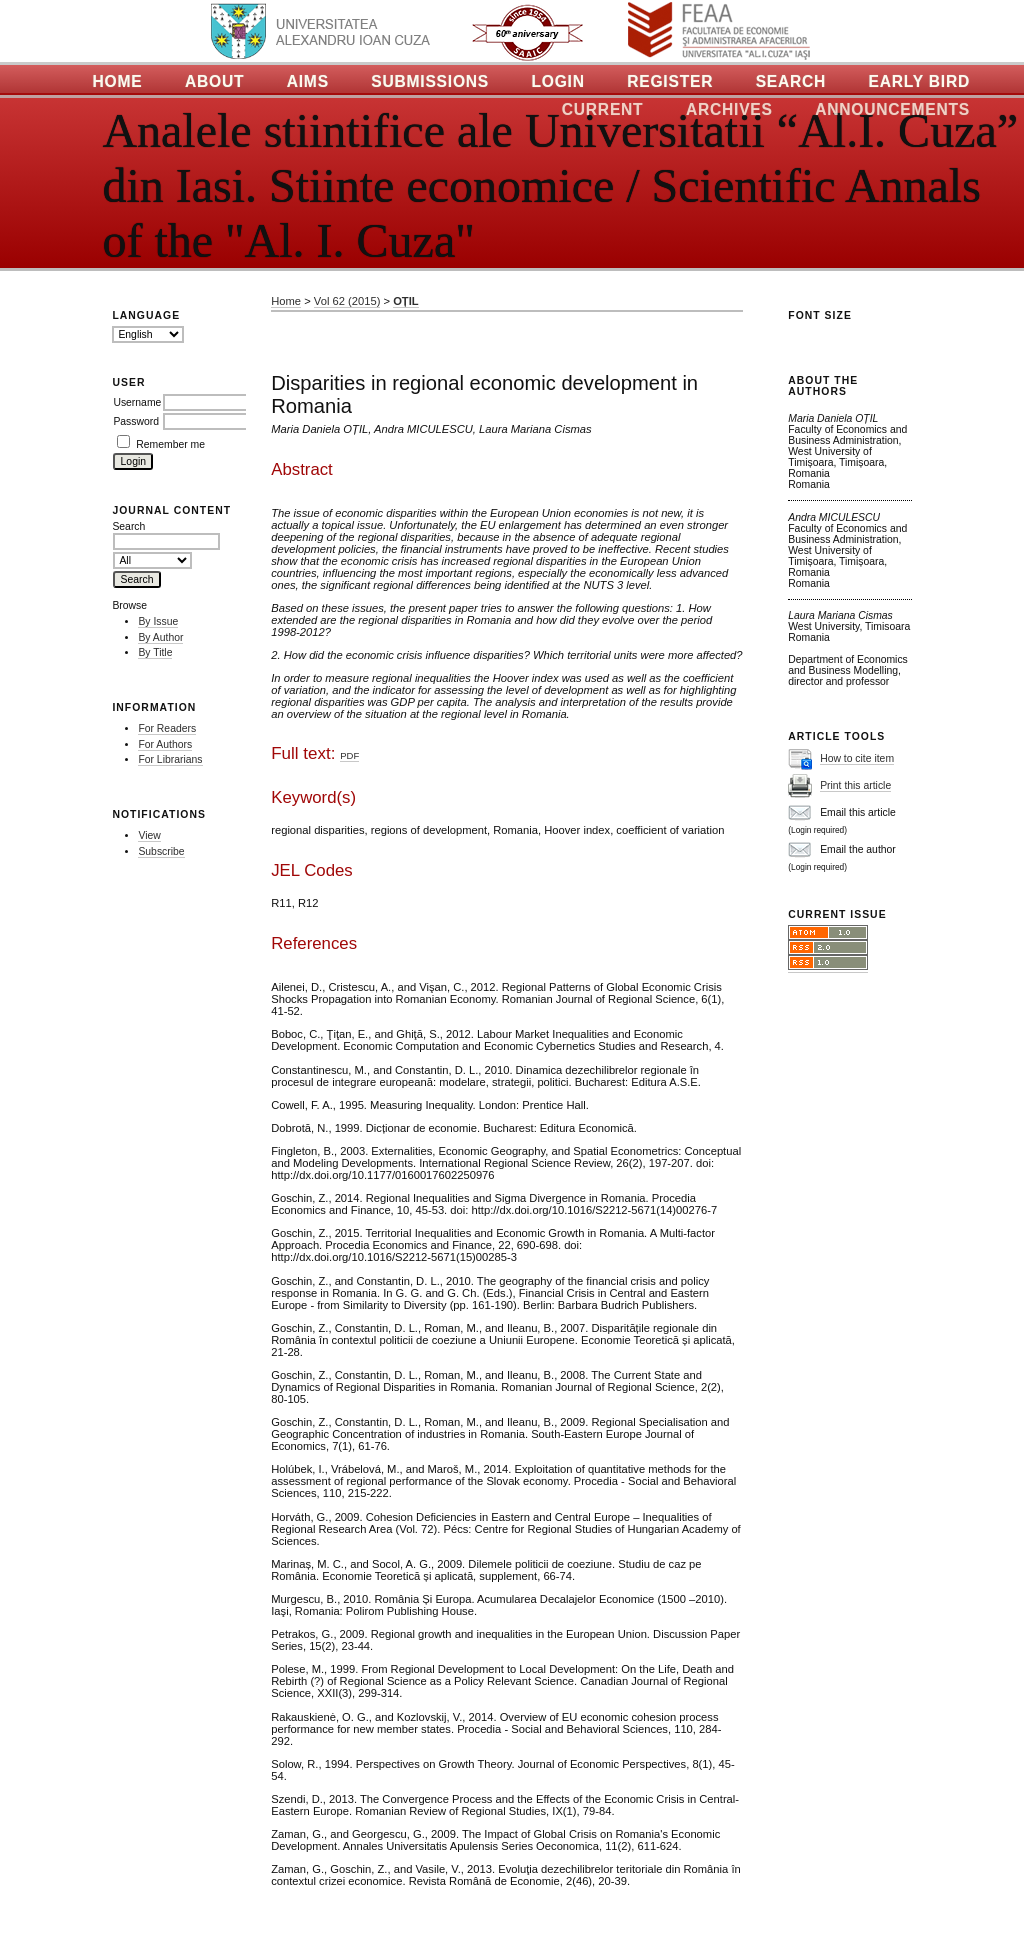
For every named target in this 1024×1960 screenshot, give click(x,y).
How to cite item (857, 758)
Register (670, 81)
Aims (308, 81)
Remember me (170, 444)
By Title (155, 652)
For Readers (167, 728)
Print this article (855, 785)
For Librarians (170, 759)
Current (603, 109)
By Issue (158, 621)
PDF (349, 755)
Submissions (430, 81)
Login (557, 81)
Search (791, 81)
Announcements (892, 109)
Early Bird (919, 81)
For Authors (165, 744)
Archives (729, 109)
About (214, 81)
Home (118, 81)
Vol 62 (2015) (347, 301)
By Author (160, 637)
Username (137, 402)
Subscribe (161, 851)
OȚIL (405, 301)
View (149, 835)
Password (136, 421)
